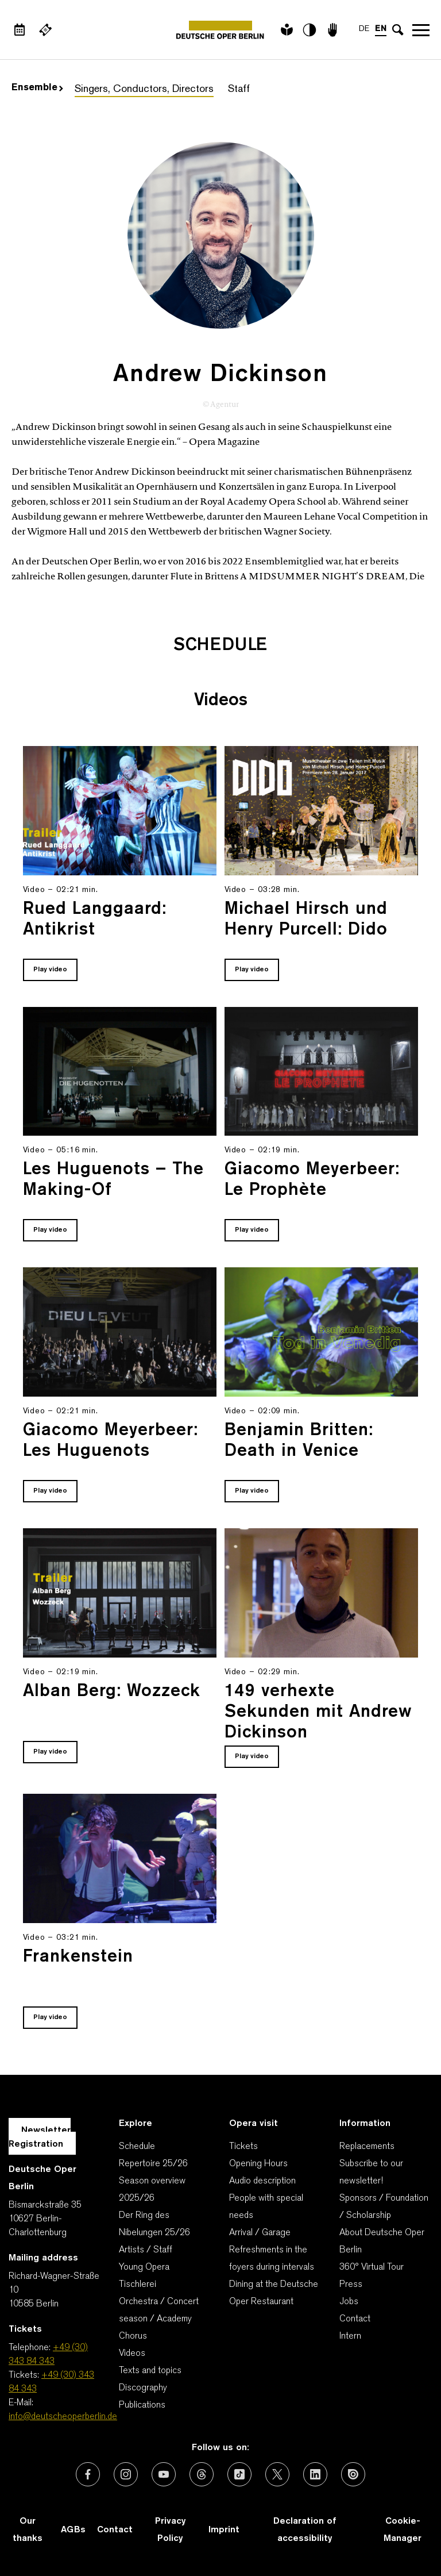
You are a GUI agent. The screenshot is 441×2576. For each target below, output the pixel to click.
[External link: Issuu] (353, 2474)
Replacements (366, 2146)
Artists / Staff (145, 2250)
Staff (239, 89)
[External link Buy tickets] (45, 30)
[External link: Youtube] (163, 2474)
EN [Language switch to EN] (380, 29)
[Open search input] (398, 30)
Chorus (133, 2336)
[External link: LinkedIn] (315, 2474)
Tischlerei (137, 2284)
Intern (350, 2336)
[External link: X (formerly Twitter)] (277, 2474)
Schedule (137, 2146)
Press (350, 2284)
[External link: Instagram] (125, 2474)
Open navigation (421, 30)
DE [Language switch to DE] (364, 29)
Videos (132, 2353)
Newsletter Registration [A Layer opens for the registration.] (40, 2137)
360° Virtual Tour (371, 2267)
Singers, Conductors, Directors (144, 89)
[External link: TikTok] (239, 2474)
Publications (142, 2405)
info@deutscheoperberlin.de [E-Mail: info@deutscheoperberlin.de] (63, 2416)
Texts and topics (150, 2370)
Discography (143, 2388)
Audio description (262, 2181)
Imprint (223, 2530)
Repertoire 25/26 (153, 2164)
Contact (354, 2319)
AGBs (73, 2530)
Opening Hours (258, 2164)
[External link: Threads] (201, 2474)
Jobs (348, 2301)
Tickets (243, 2146)
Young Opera (144, 2267)
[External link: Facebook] (87, 2474)
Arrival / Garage (260, 2232)
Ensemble (37, 88)
